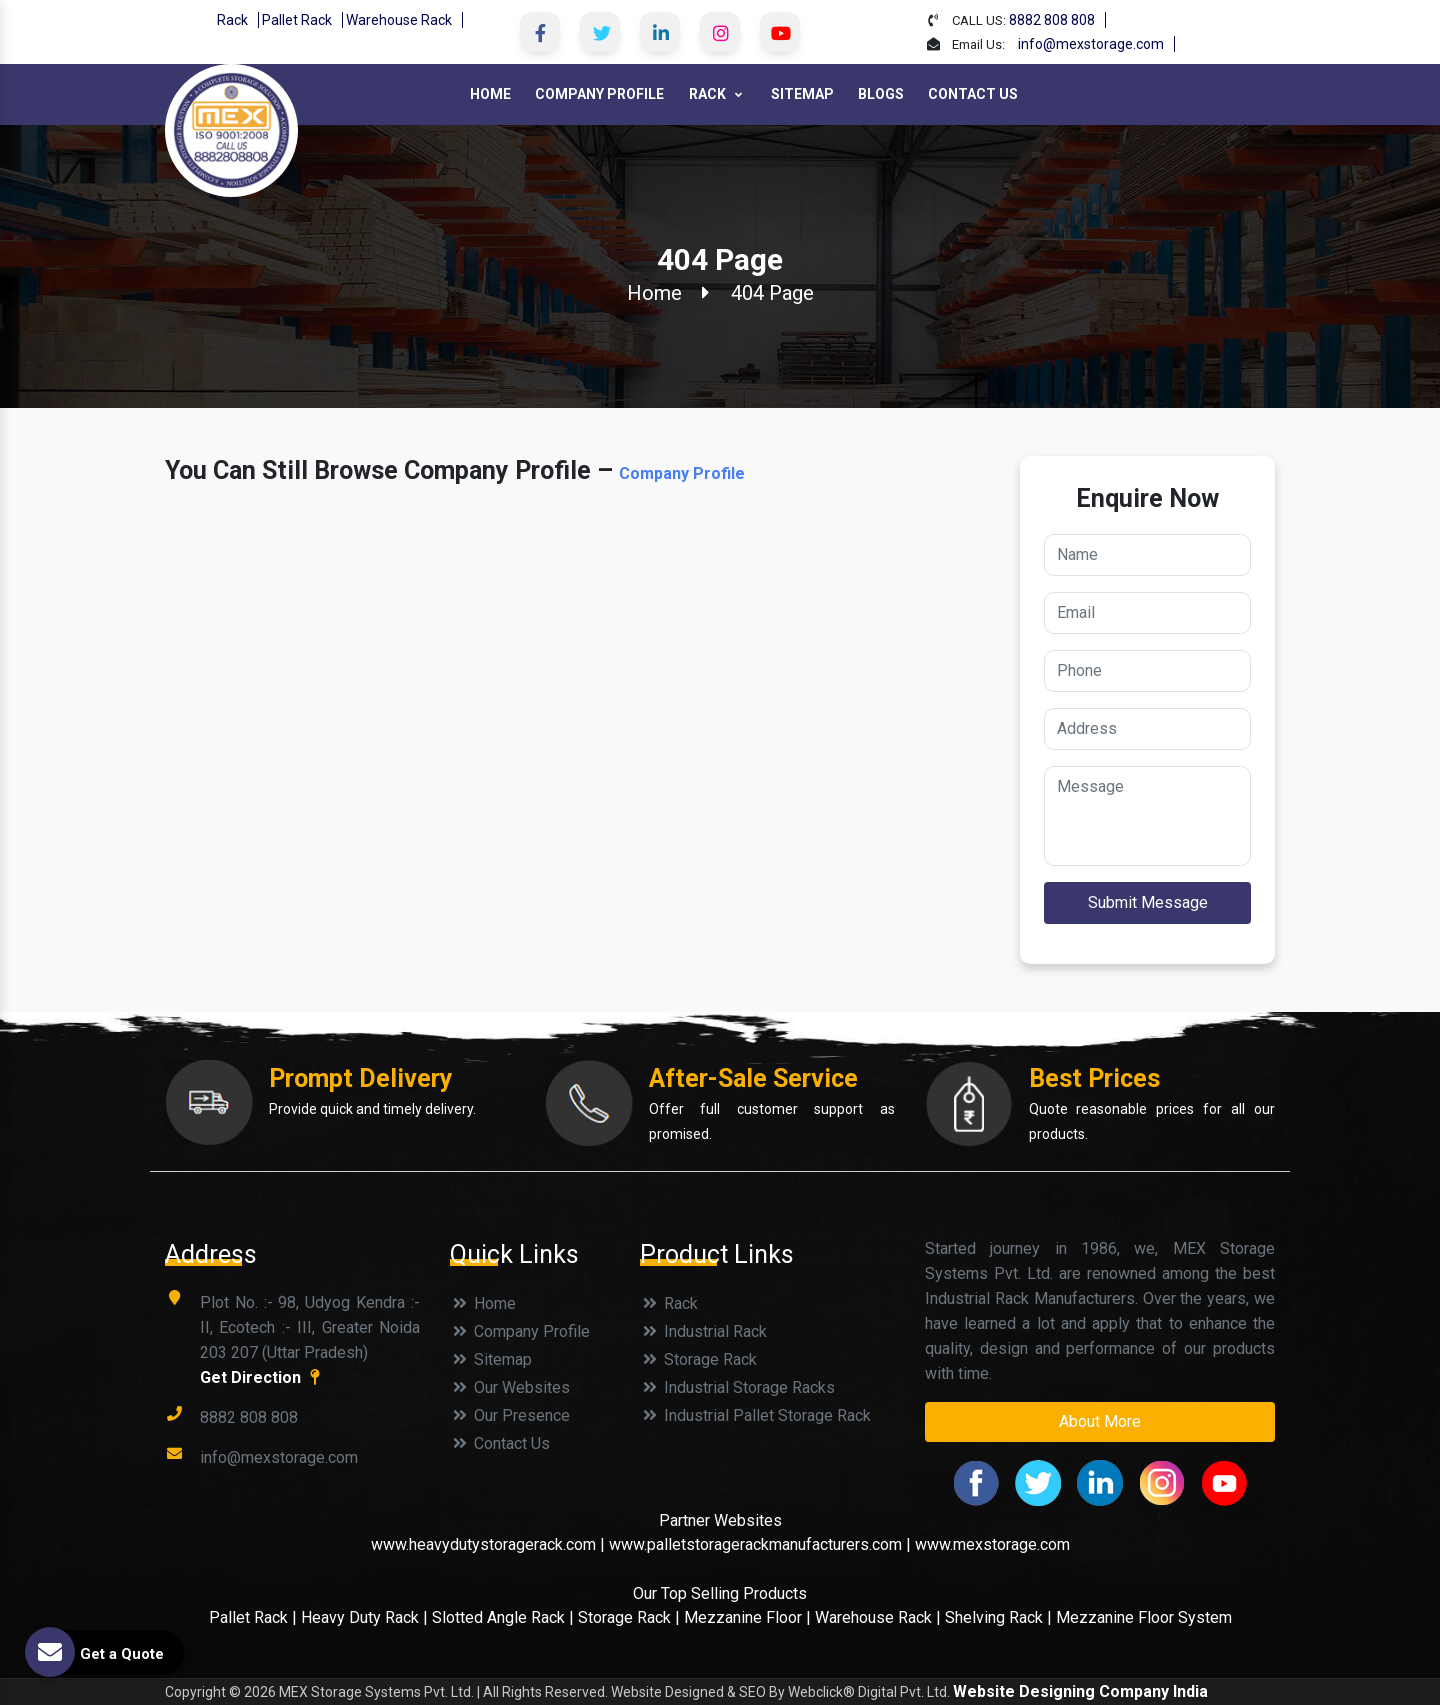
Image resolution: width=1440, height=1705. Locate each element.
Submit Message (1148, 902)
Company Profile (599, 94)
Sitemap (802, 94)
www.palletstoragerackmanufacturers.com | (760, 1544)
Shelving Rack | (998, 1617)
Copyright (195, 1692)
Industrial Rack (703, 1331)
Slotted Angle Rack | (503, 1617)
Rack (232, 20)
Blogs (881, 94)
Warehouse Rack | (878, 1617)
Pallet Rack (297, 20)
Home (490, 94)
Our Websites (510, 1387)
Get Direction (262, 1377)
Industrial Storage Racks (737, 1387)
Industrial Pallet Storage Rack (755, 1415)
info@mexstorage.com (1091, 44)
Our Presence (510, 1415)
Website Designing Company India (1080, 1691)
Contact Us (973, 94)
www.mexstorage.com (992, 1544)
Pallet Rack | (255, 1617)
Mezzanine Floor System (1144, 1617)
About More (1100, 1421)
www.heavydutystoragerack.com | (490, 1544)
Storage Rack (698, 1359)
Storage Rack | (629, 1617)
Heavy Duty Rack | (366, 1617)
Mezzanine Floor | (747, 1617)
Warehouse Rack (399, 20)
